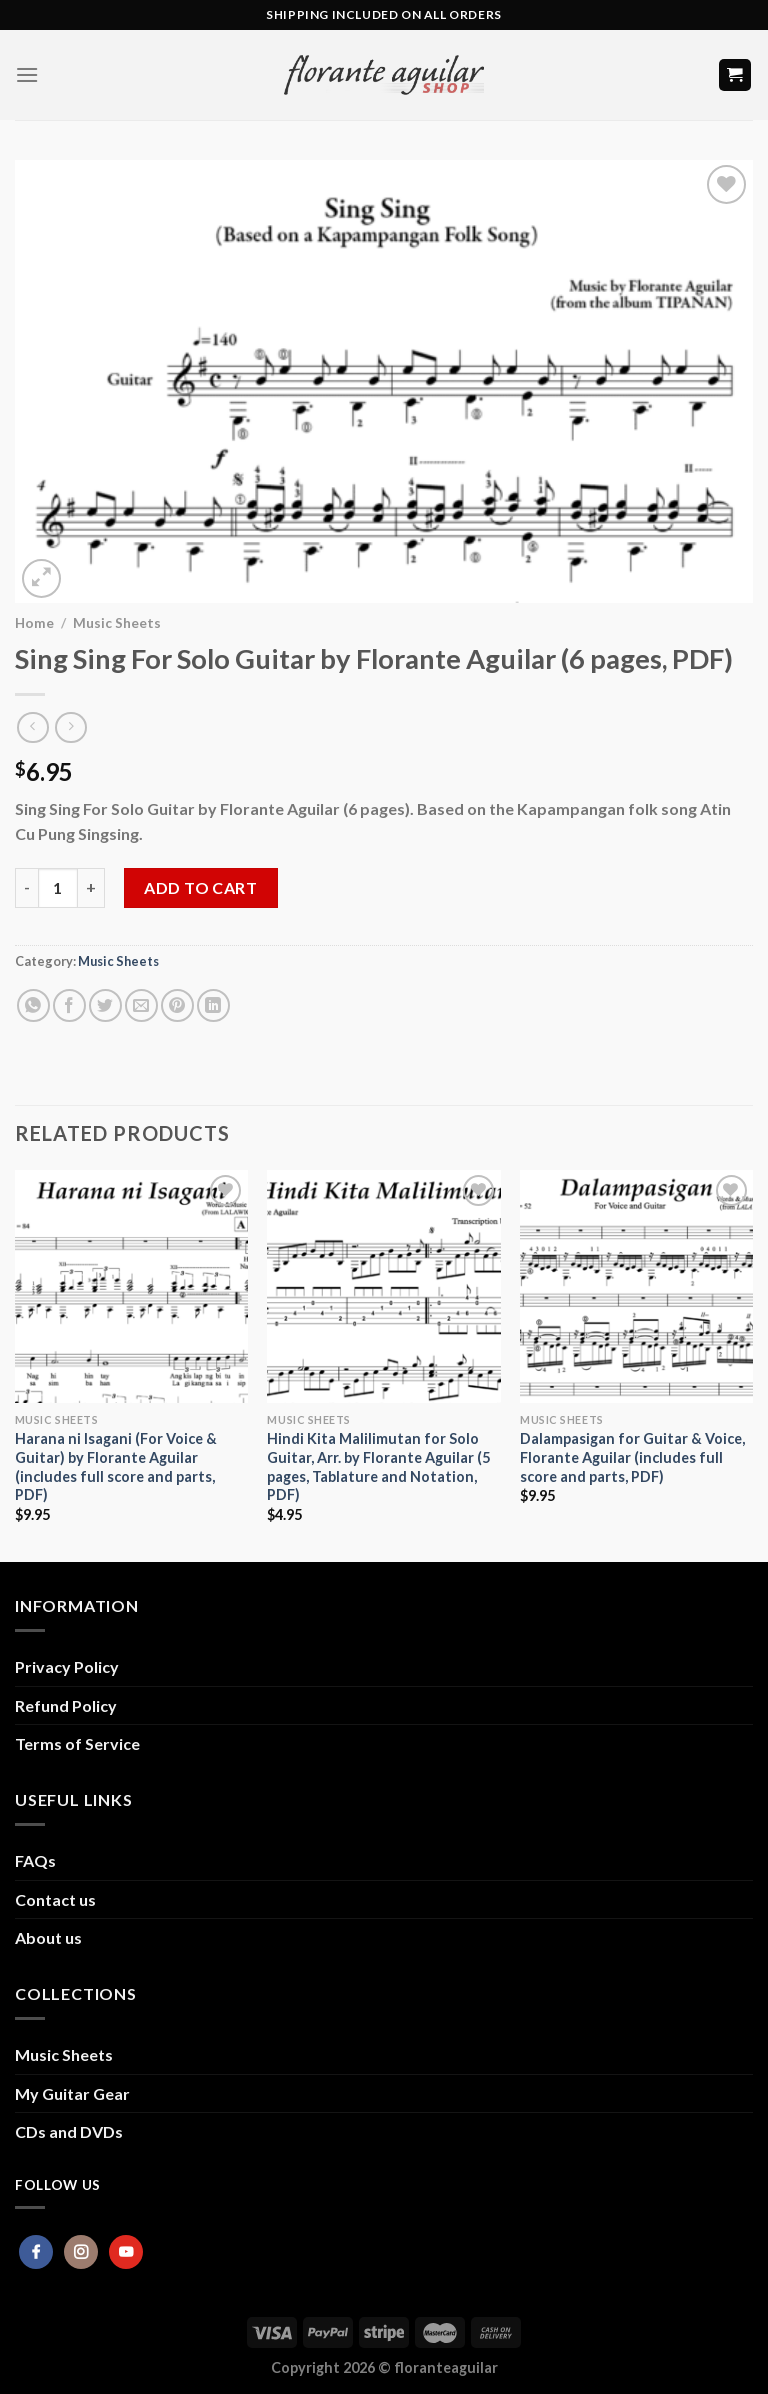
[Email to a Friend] (141, 1005)
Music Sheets (117, 623)
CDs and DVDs (69, 2131)
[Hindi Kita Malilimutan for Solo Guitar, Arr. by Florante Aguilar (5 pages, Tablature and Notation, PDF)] (383, 1286)
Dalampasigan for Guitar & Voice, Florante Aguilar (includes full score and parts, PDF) (632, 1457)
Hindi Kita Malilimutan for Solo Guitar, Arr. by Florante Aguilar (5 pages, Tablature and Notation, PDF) (378, 1466)
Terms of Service (77, 1743)
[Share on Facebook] (69, 1005)
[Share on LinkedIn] (213, 1005)
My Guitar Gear (72, 2093)
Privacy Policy (67, 1666)
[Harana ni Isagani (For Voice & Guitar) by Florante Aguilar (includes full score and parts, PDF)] (131, 1286)
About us (48, 1937)
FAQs (35, 1860)
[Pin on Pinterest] (177, 1005)
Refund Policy (66, 1705)
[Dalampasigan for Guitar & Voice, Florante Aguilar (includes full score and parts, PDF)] (636, 1286)
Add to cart (200, 887)
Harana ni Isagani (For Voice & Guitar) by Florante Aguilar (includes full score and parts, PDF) (116, 1466)
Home (34, 623)
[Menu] (27, 74)
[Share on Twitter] (105, 1005)
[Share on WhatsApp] (33, 1005)
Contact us (55, 1899)
